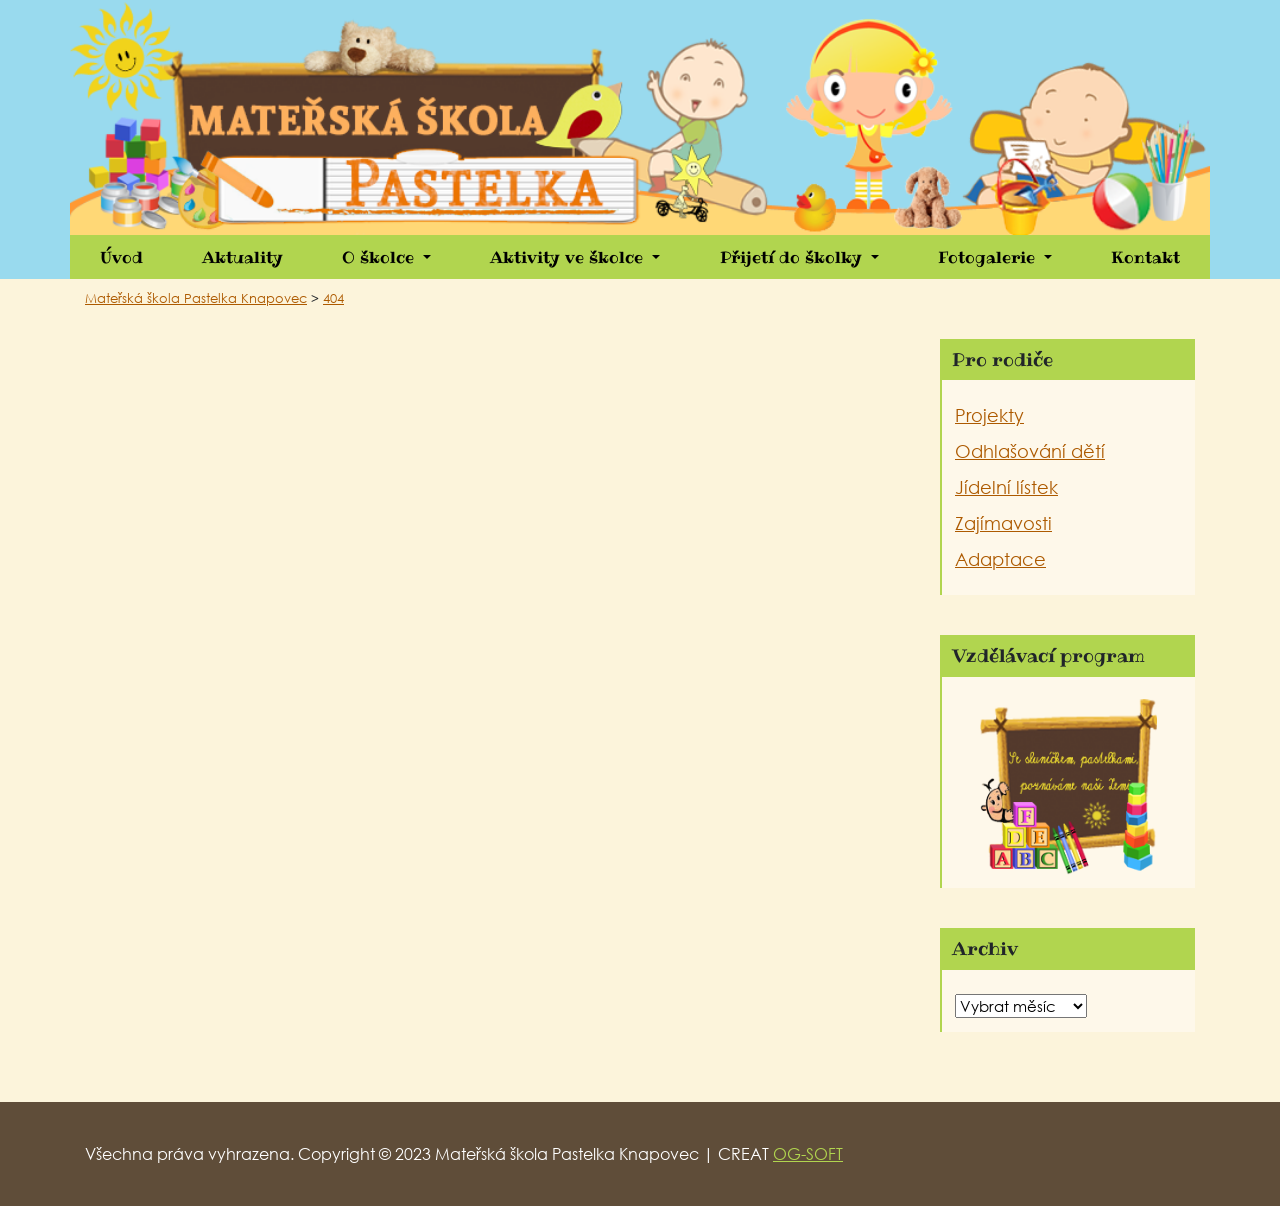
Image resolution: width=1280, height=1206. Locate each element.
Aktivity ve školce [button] (569, 257)
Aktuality (242, 257)
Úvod (121, 257)
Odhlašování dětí (1030, 451)
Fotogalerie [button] (989, 257)
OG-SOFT (808, 1153)
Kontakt (1145, 257)
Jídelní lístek (1006, 487)
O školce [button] (380, 257)
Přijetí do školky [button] (793, 257)
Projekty (989, 415)
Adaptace (1000, 559)
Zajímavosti (1003, 523)
